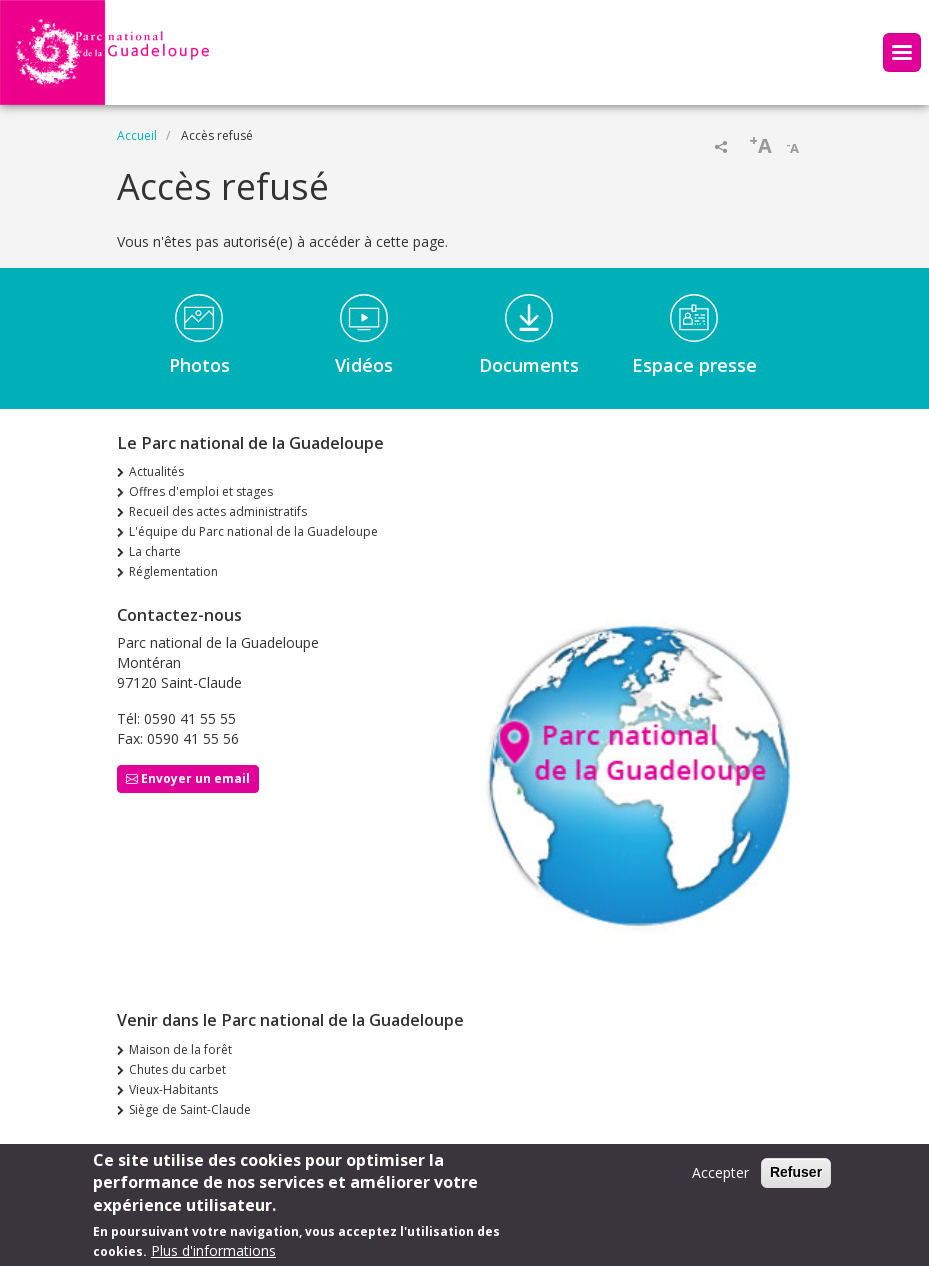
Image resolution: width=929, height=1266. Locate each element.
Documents (529, 365)
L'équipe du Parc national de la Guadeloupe (253, 531)
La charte (155, 551)
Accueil (137, 135)
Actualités (156, 471)
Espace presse (694, 365)
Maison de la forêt (180, 1049)
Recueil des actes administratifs (218, 511)
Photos (199, 365)
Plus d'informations (213, 1254)
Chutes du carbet (177, 1069)
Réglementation (173, 571)
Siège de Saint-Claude (190, 1109)
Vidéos (364, 365)
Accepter (720, 1176)
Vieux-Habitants (173, 1089)
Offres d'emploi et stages (201, 491)
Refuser (796, 1176)
